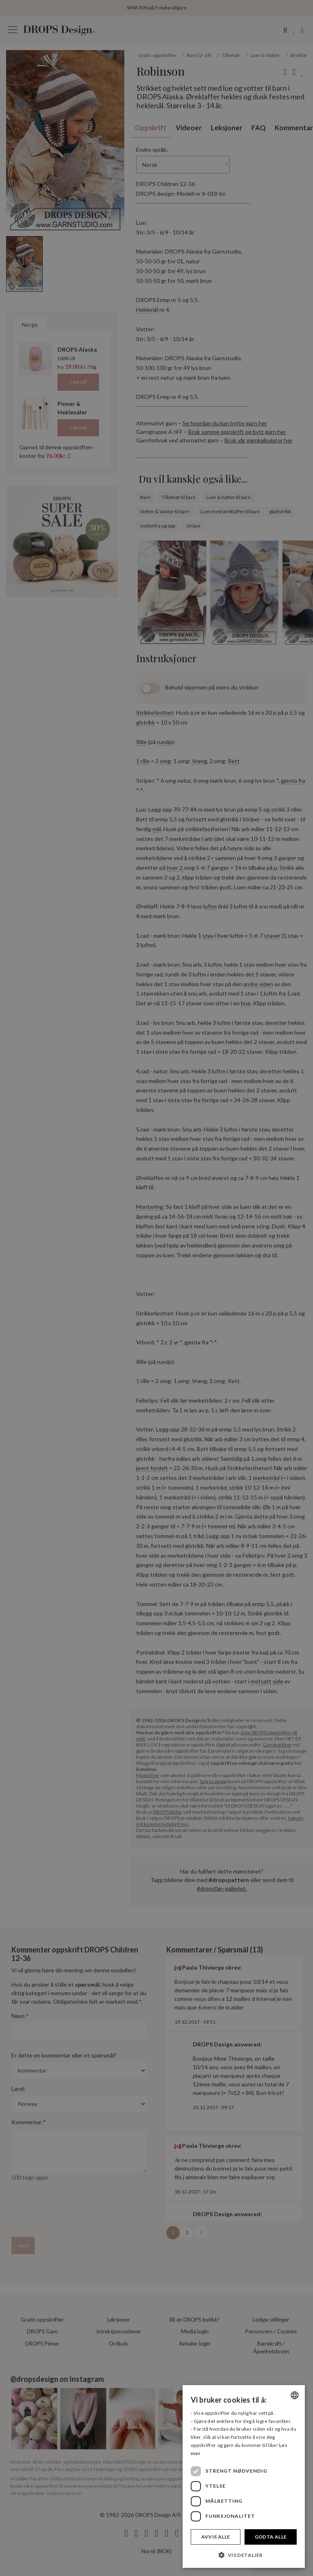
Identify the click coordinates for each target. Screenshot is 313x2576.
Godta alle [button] (271, 2537)
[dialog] (244, 2476)
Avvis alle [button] (215, 2537)
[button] (244, 2555)
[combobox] (295, 2395)
